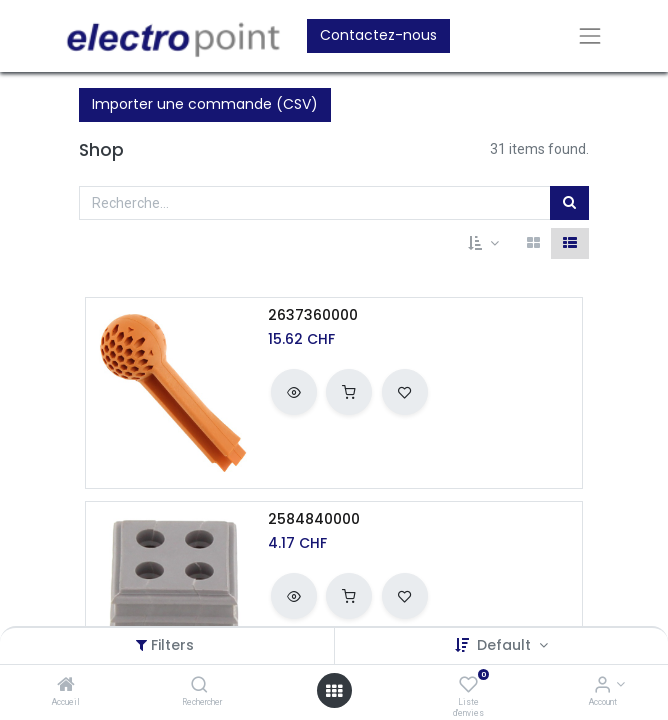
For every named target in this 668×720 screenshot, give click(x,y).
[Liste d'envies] (468, 686)
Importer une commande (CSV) (205, 104)
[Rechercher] (199, 686)
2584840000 (314, 519)
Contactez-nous (378, 35)
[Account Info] (602, 686)
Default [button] (506, 645)
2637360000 (313, 315)
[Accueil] (66, 686)
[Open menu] (334, 691)
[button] (483, 244)
